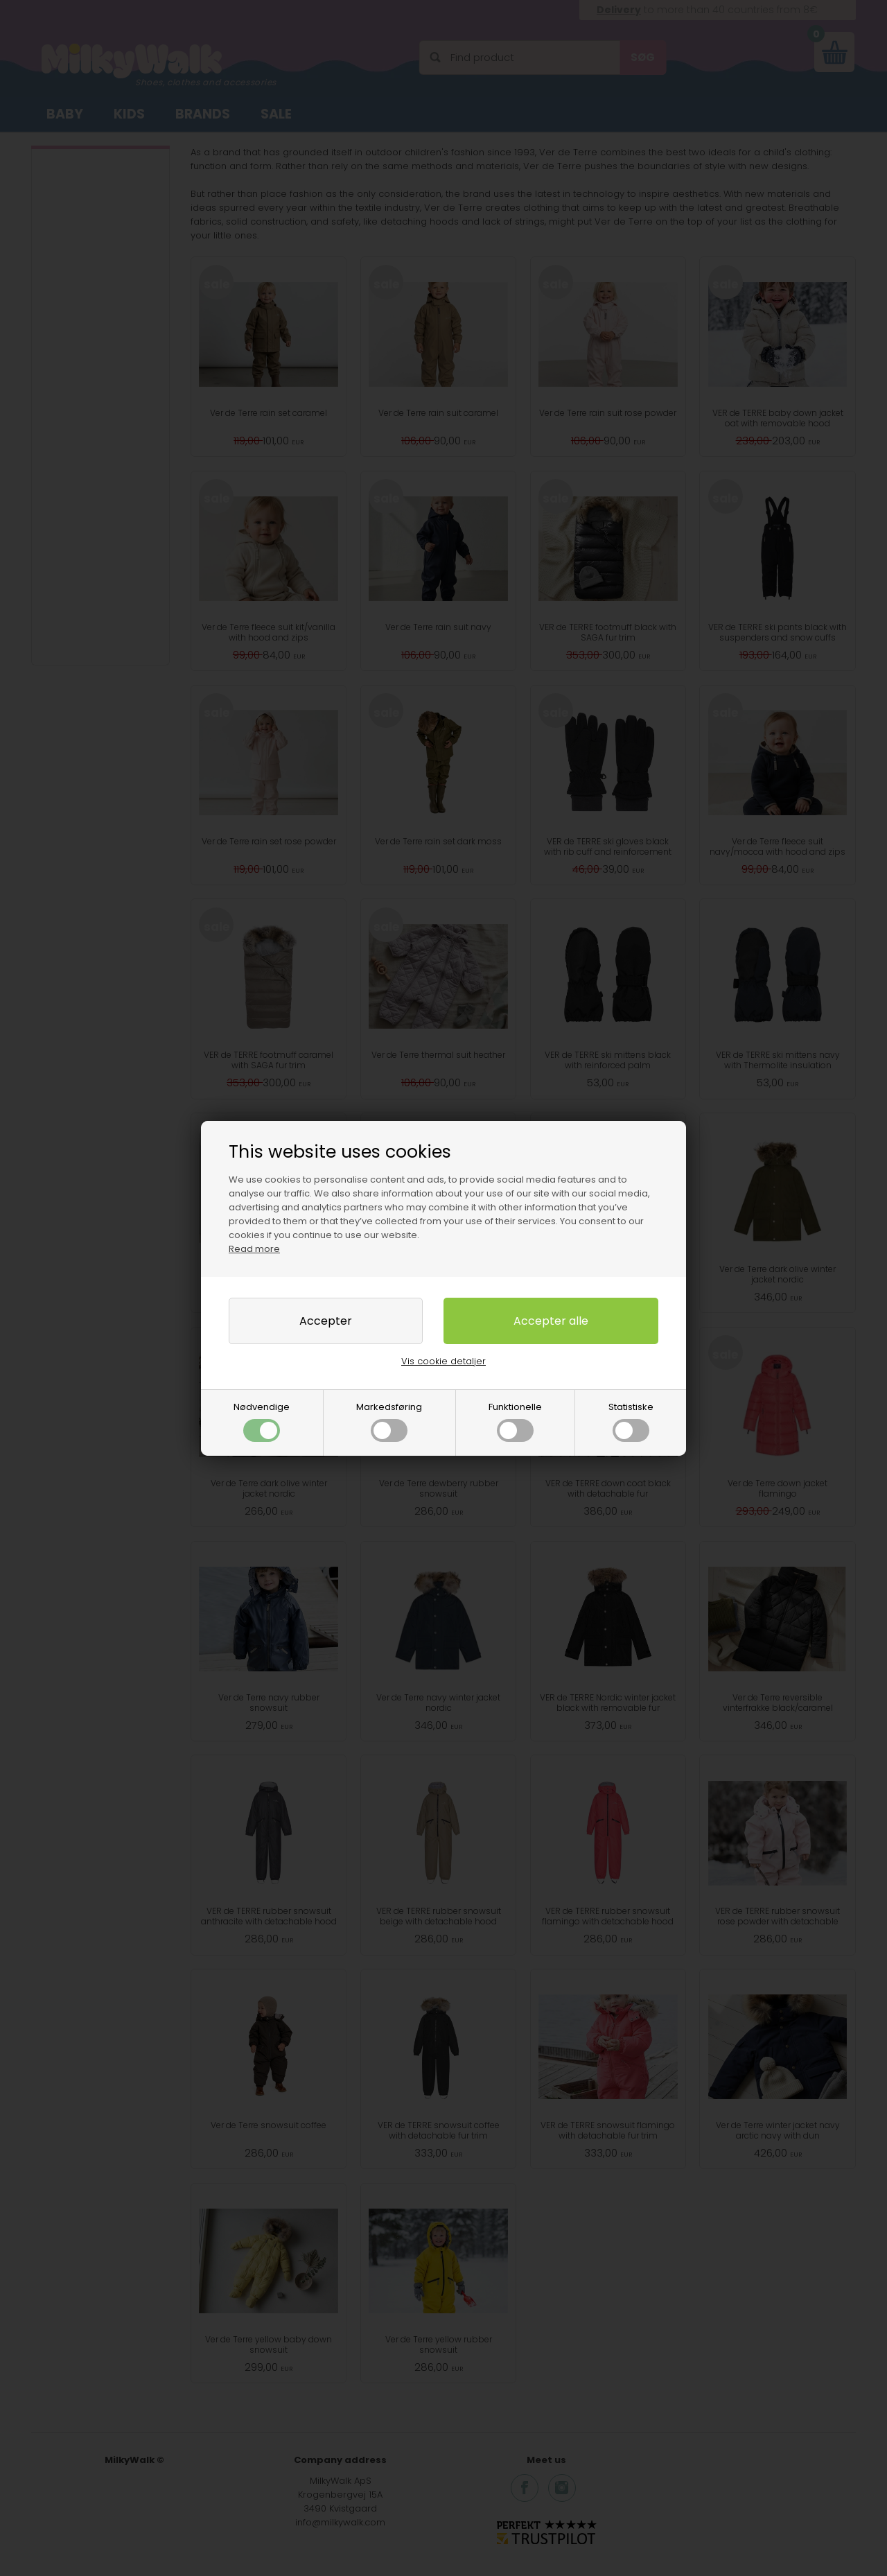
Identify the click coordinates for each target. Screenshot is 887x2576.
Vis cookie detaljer (443, 1361)
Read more (254, 1248)
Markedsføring (389, 1421)
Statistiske (630, 1421)
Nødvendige (262, 1421)
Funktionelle (515, 1421)
